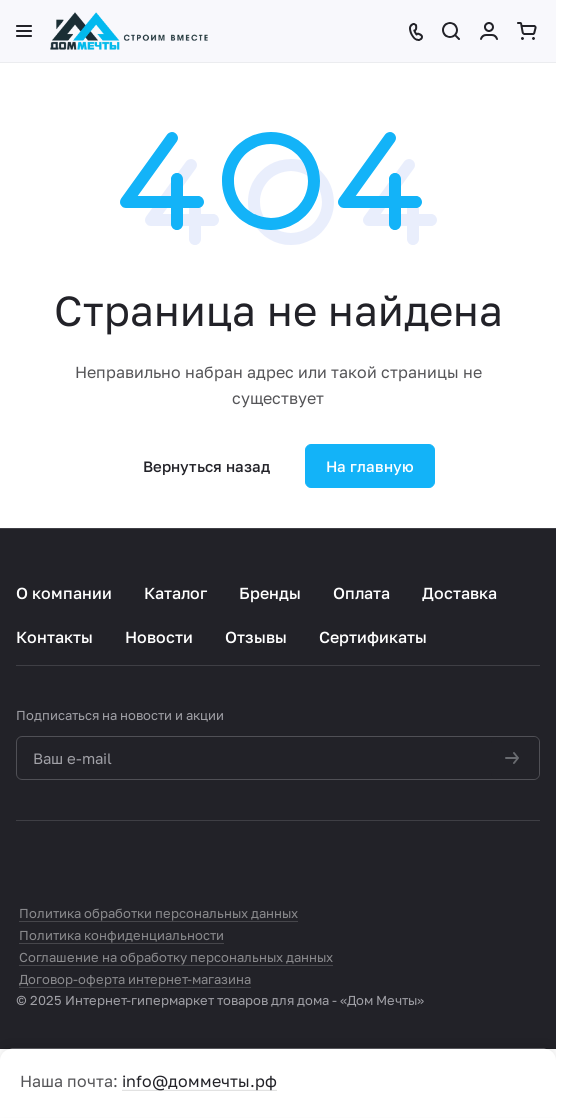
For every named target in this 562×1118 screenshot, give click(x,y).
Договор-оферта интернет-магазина (135, 979)
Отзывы (256, 637)
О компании (64, 593)
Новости (159, 637)
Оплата (361, 593)
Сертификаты (373, 637)
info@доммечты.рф (199, 1081)
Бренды (270, 593)
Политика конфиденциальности (121, 935)
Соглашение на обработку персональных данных (176, 957)
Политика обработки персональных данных (158, 913)
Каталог (175, 593)
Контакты (54, 637)
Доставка (459, 593)
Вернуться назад (206, 466)
